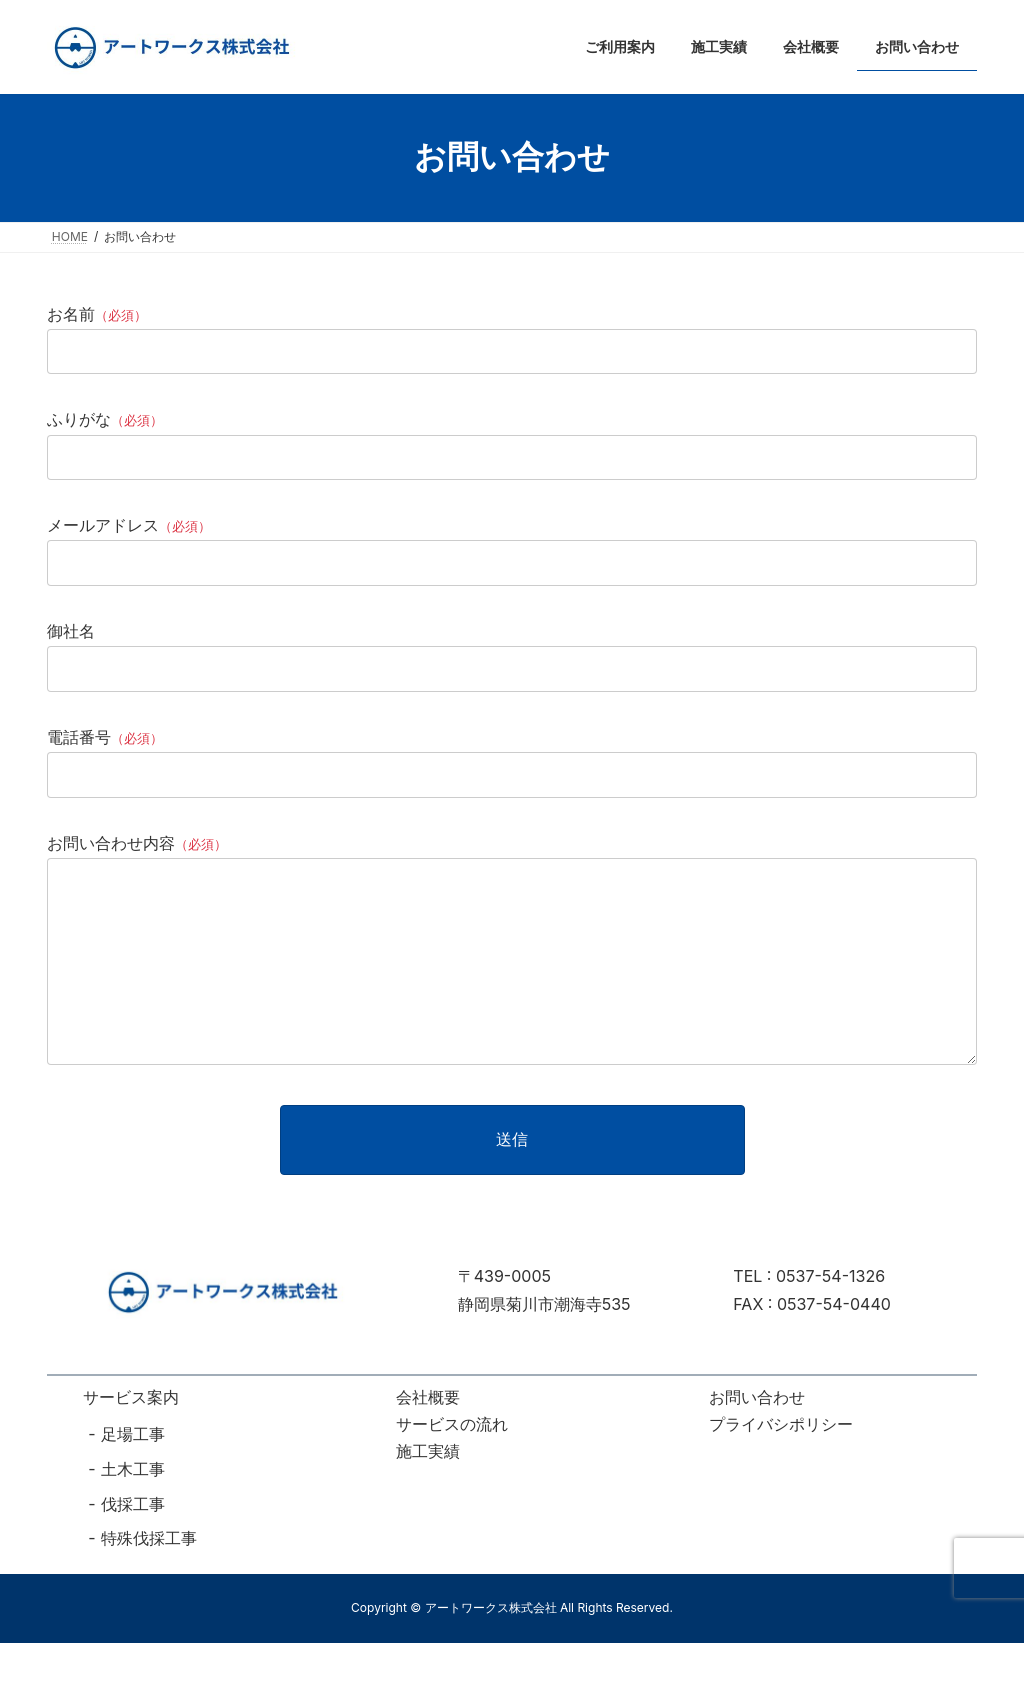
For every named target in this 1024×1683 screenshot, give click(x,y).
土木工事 (133, 1509)
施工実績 (428, 1491)
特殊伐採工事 (149, 1578)
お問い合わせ (757, 1437)
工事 (149, 1543)
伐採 (117, 1543)
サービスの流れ (452, 1464)
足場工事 (133, 1474)
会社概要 (428, 1437)
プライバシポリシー (781, 1464)
